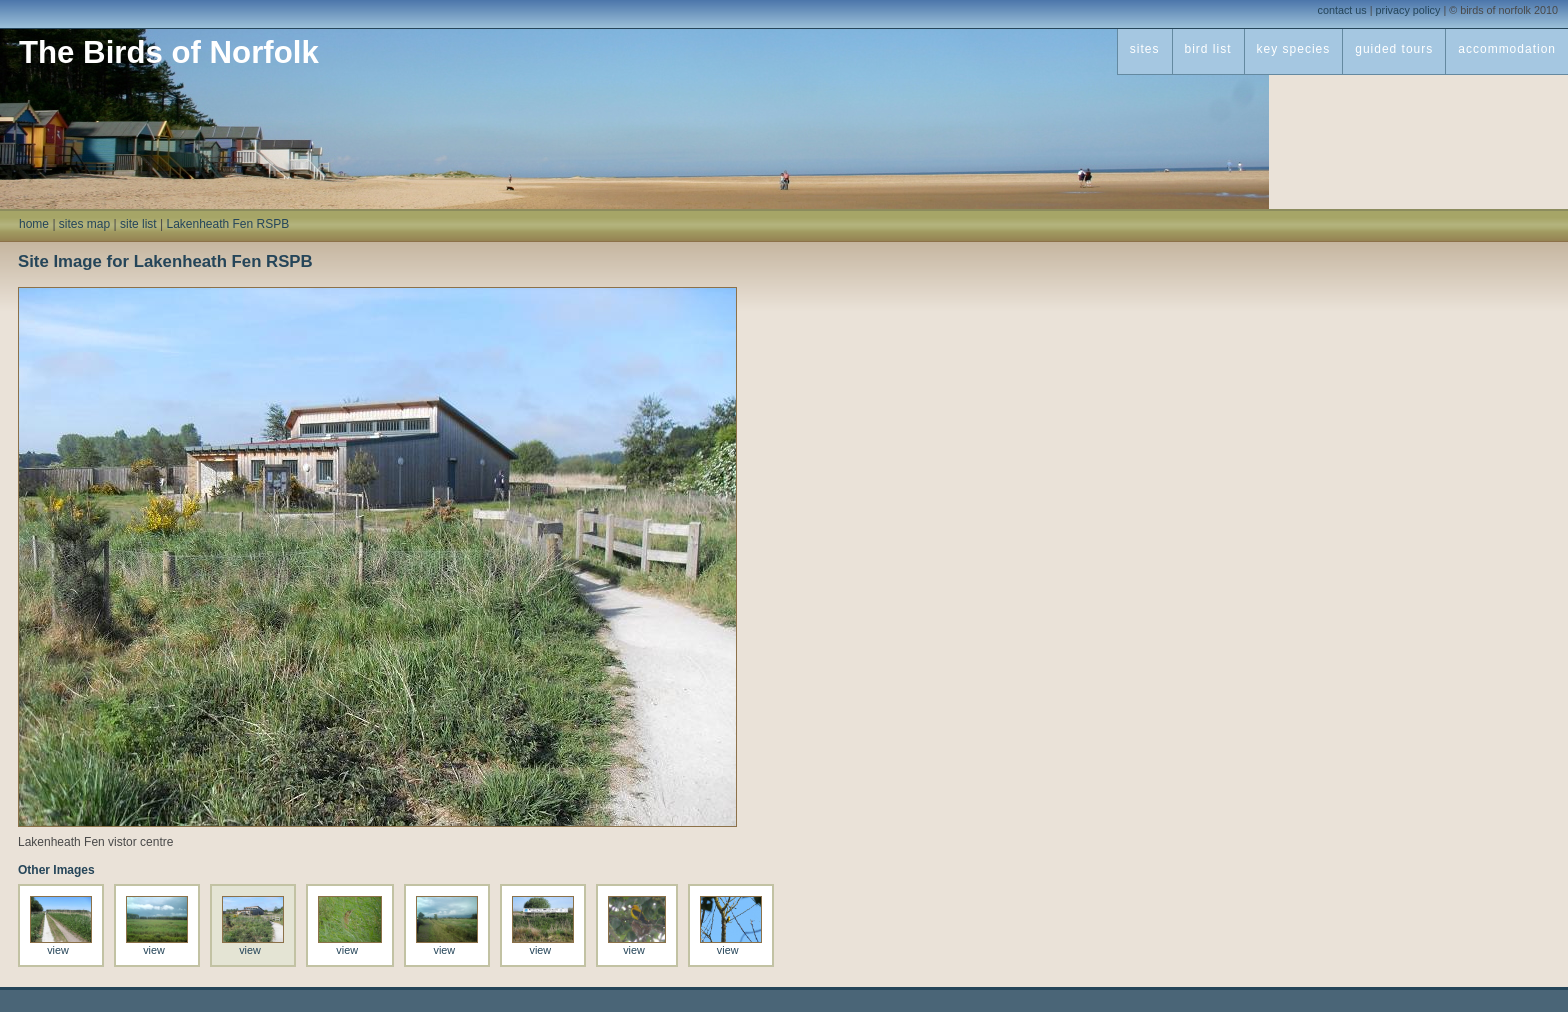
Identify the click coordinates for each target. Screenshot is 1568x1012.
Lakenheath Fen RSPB (227, 224)
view (58, 950)
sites (1145, 49)
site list (138, 224)
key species (1294, 49)
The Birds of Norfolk (169, 52)
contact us (1342, 10)
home (34, 224)
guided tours (1394, 49)
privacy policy (1408, 10)
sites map (84, 224)
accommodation (1507, 49)
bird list (1208, 49)
